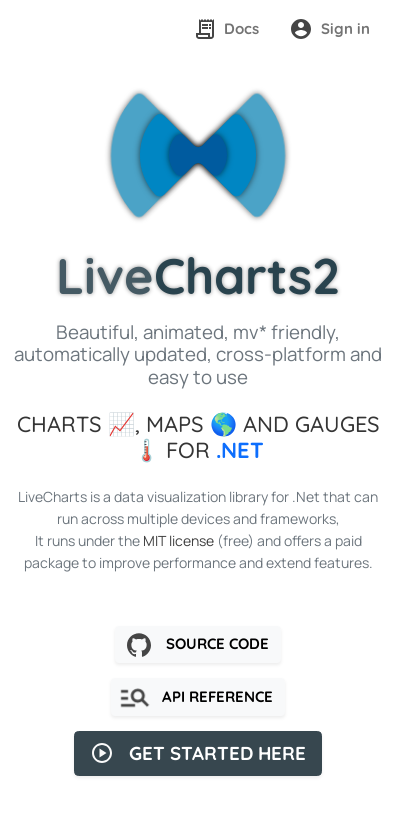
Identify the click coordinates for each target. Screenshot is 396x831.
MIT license (178, 540)
